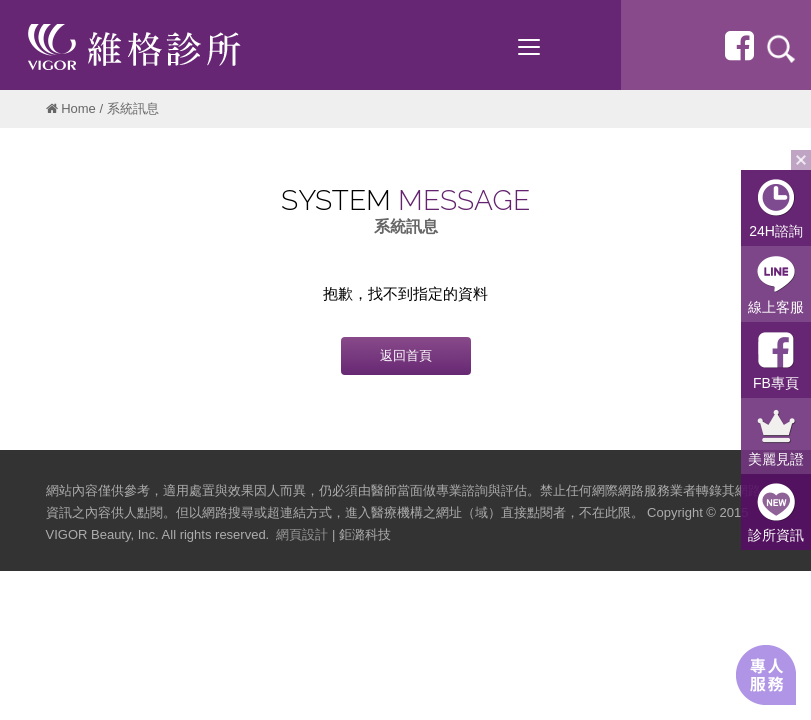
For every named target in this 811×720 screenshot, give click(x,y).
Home (78, 108)
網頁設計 (302, 534)
